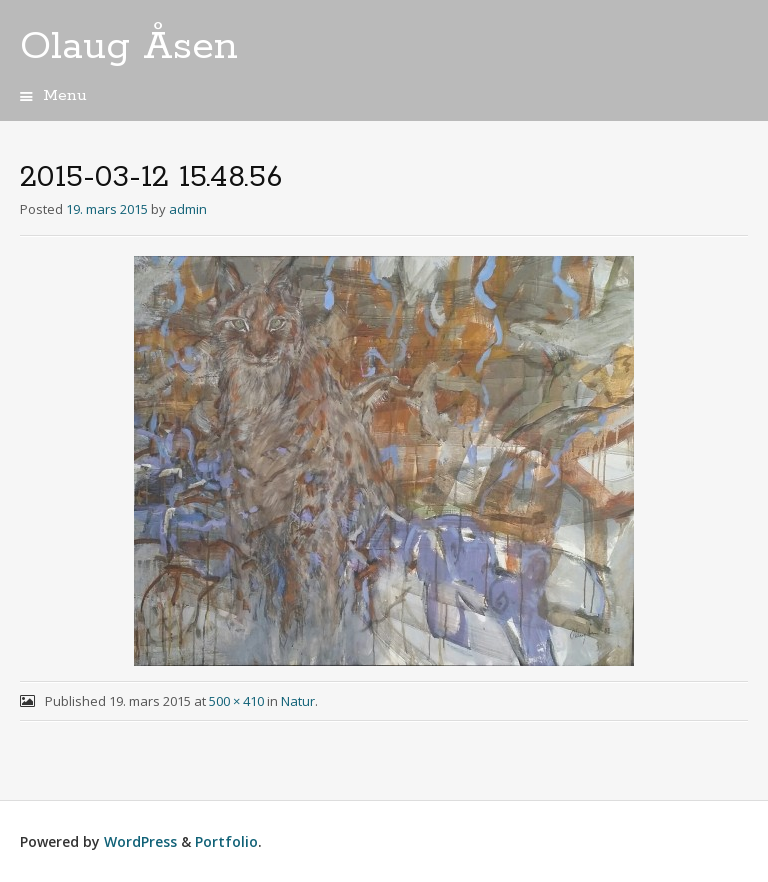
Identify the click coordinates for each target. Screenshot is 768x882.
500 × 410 (236, 701)
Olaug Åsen (129, 47)
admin (188, 209)
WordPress (140, 841)
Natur (298, 701)
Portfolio (226, 841)
